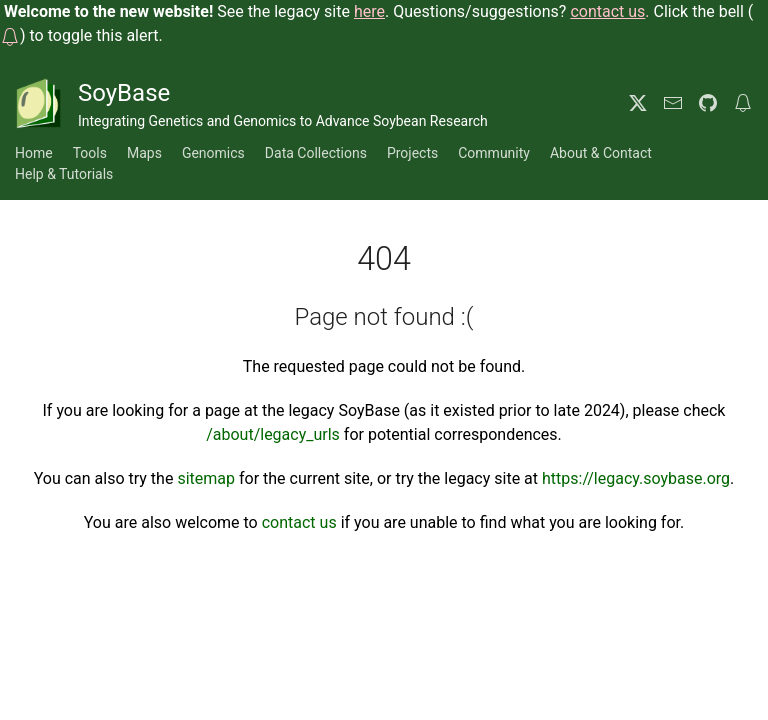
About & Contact (601, 153)
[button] (10, 35)
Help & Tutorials (64, 174)
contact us (299, 522)
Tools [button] (90, 153)
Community (494, 153)
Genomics (213, 153)
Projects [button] (412, 153)
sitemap (206, 478)
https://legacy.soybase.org (636, 478)
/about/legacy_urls (273, 434)
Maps (144, 153)
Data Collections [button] (316, 153)
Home (34, 153)
